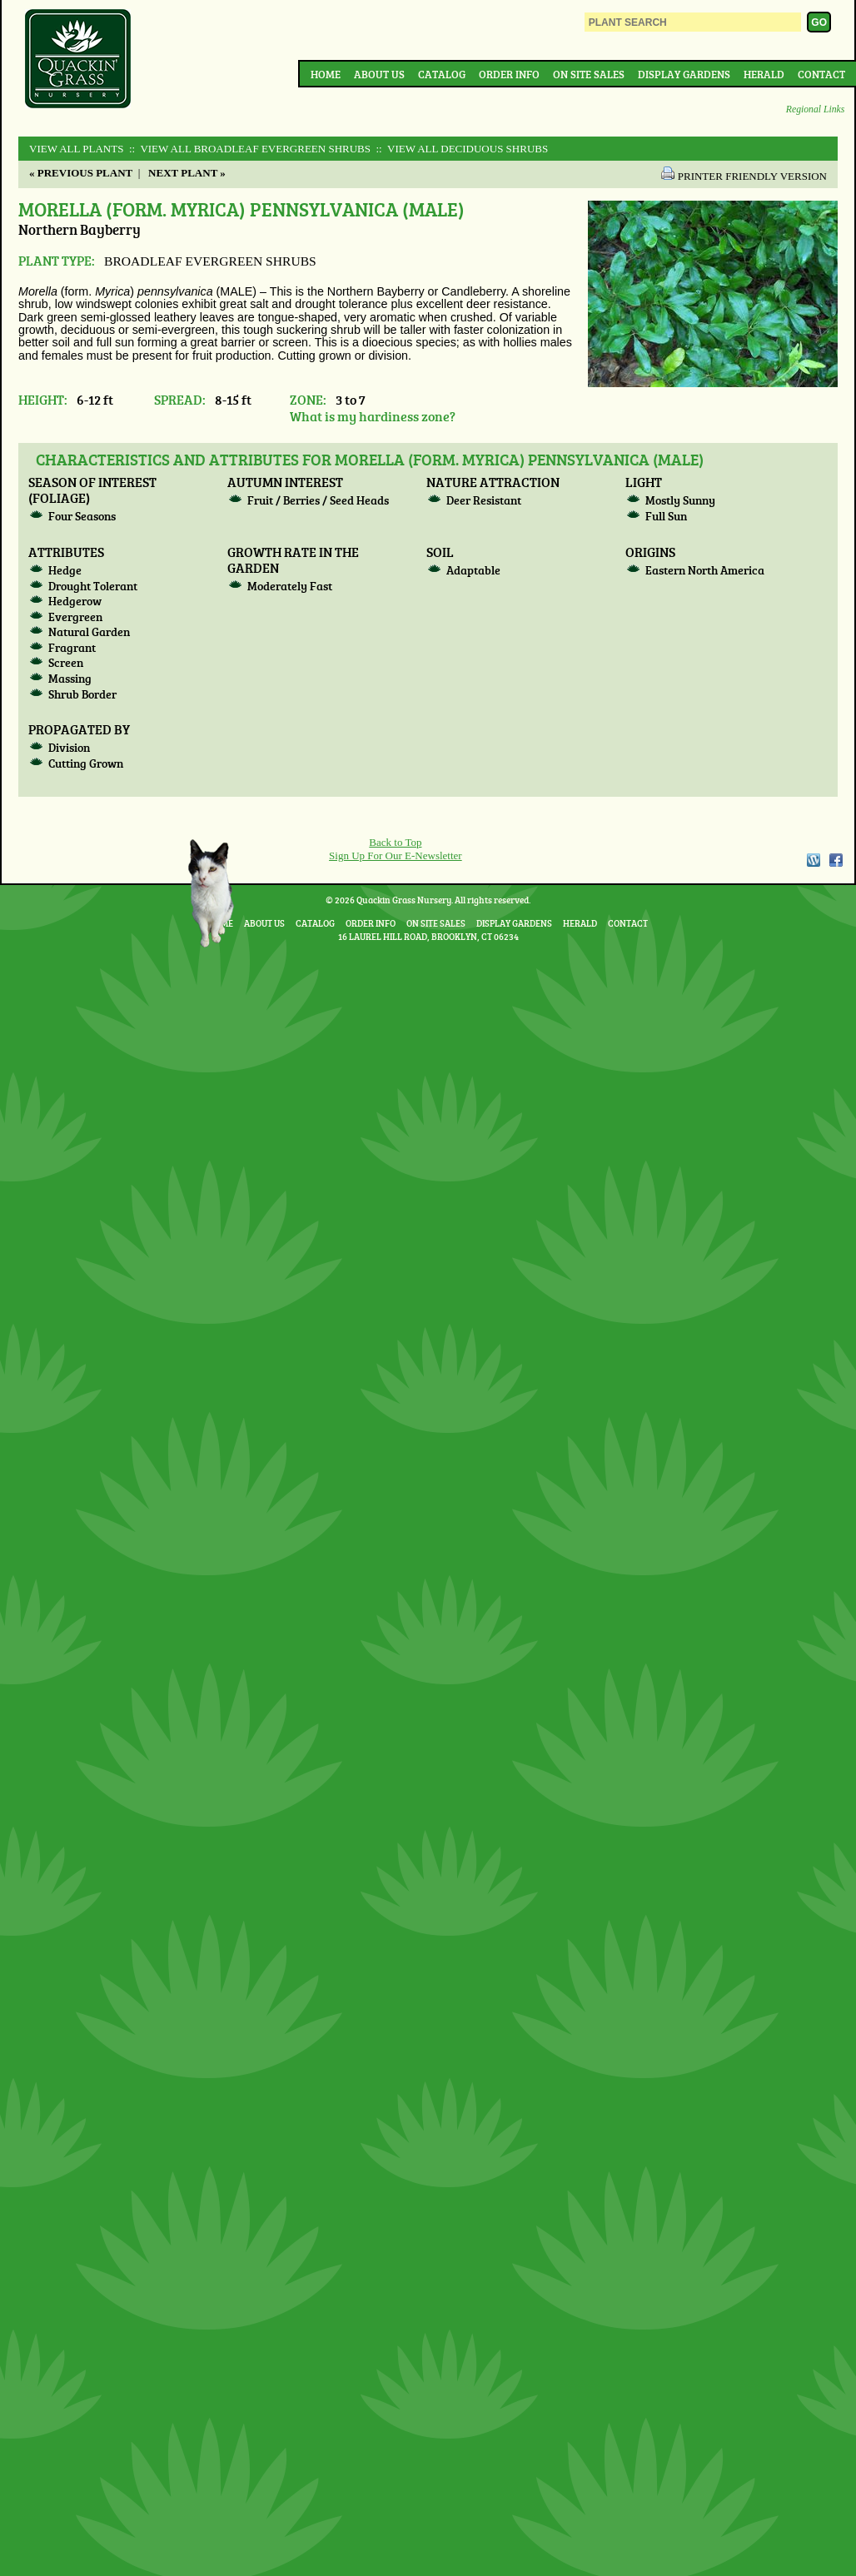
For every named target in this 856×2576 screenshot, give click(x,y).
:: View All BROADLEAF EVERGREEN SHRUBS (249, 148)
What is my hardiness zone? (372, 416)
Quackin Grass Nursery (78, 60)
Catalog (441, 74)
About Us (379, 74)
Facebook (836, 860)
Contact (821, 74)
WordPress (812, 860)
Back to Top (395, 842)
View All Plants (76, 148)
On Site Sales (589, 74)
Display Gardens (684, 74)
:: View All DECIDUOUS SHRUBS (460, 148)
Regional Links (815, 109)
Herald (764, 74)
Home (326, 74)
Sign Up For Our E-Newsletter (395, 855)
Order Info (509, 74)
